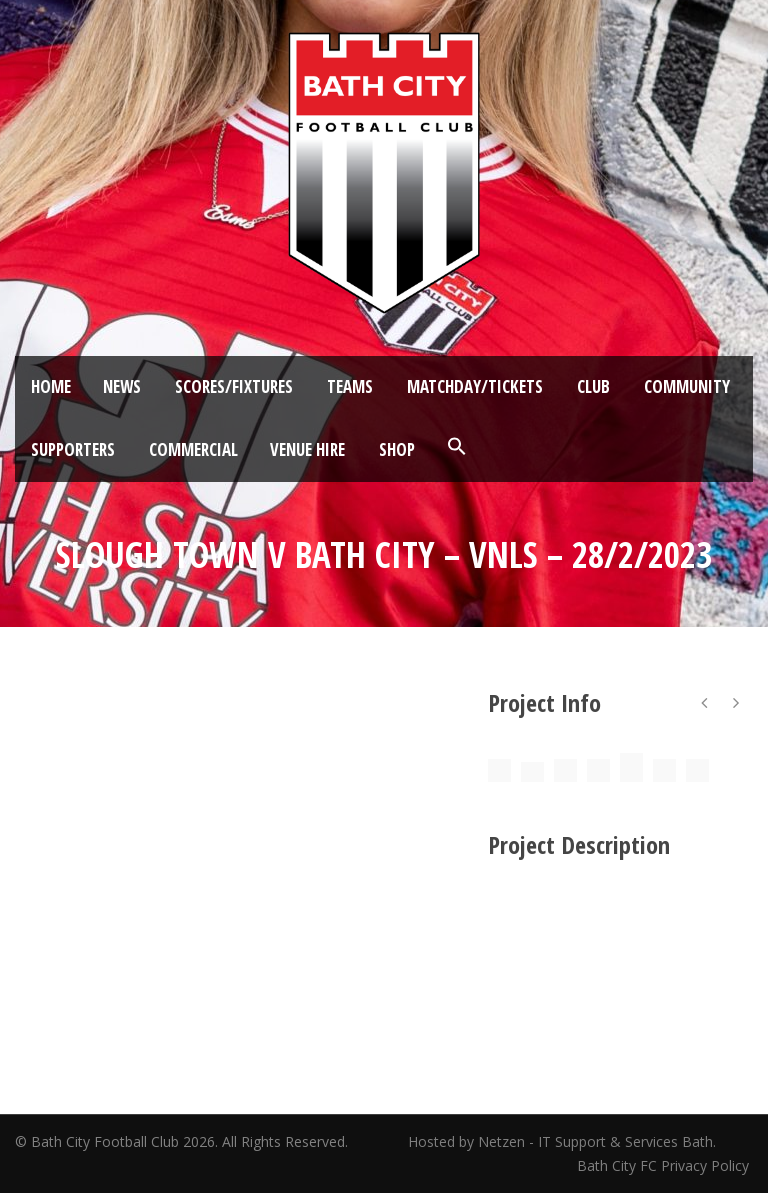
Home (51, 386)
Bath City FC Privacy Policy (665, 1165)
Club (593, 386)
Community (687, 386)
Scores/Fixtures (234, 386)
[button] (457, 447)
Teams (350, 386)
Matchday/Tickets (475, 386)
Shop (397, 449)
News (122, 386)
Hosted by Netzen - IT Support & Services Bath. (562, 1141)
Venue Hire (307, 449)
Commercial (193, 449)
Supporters (73, 449)
